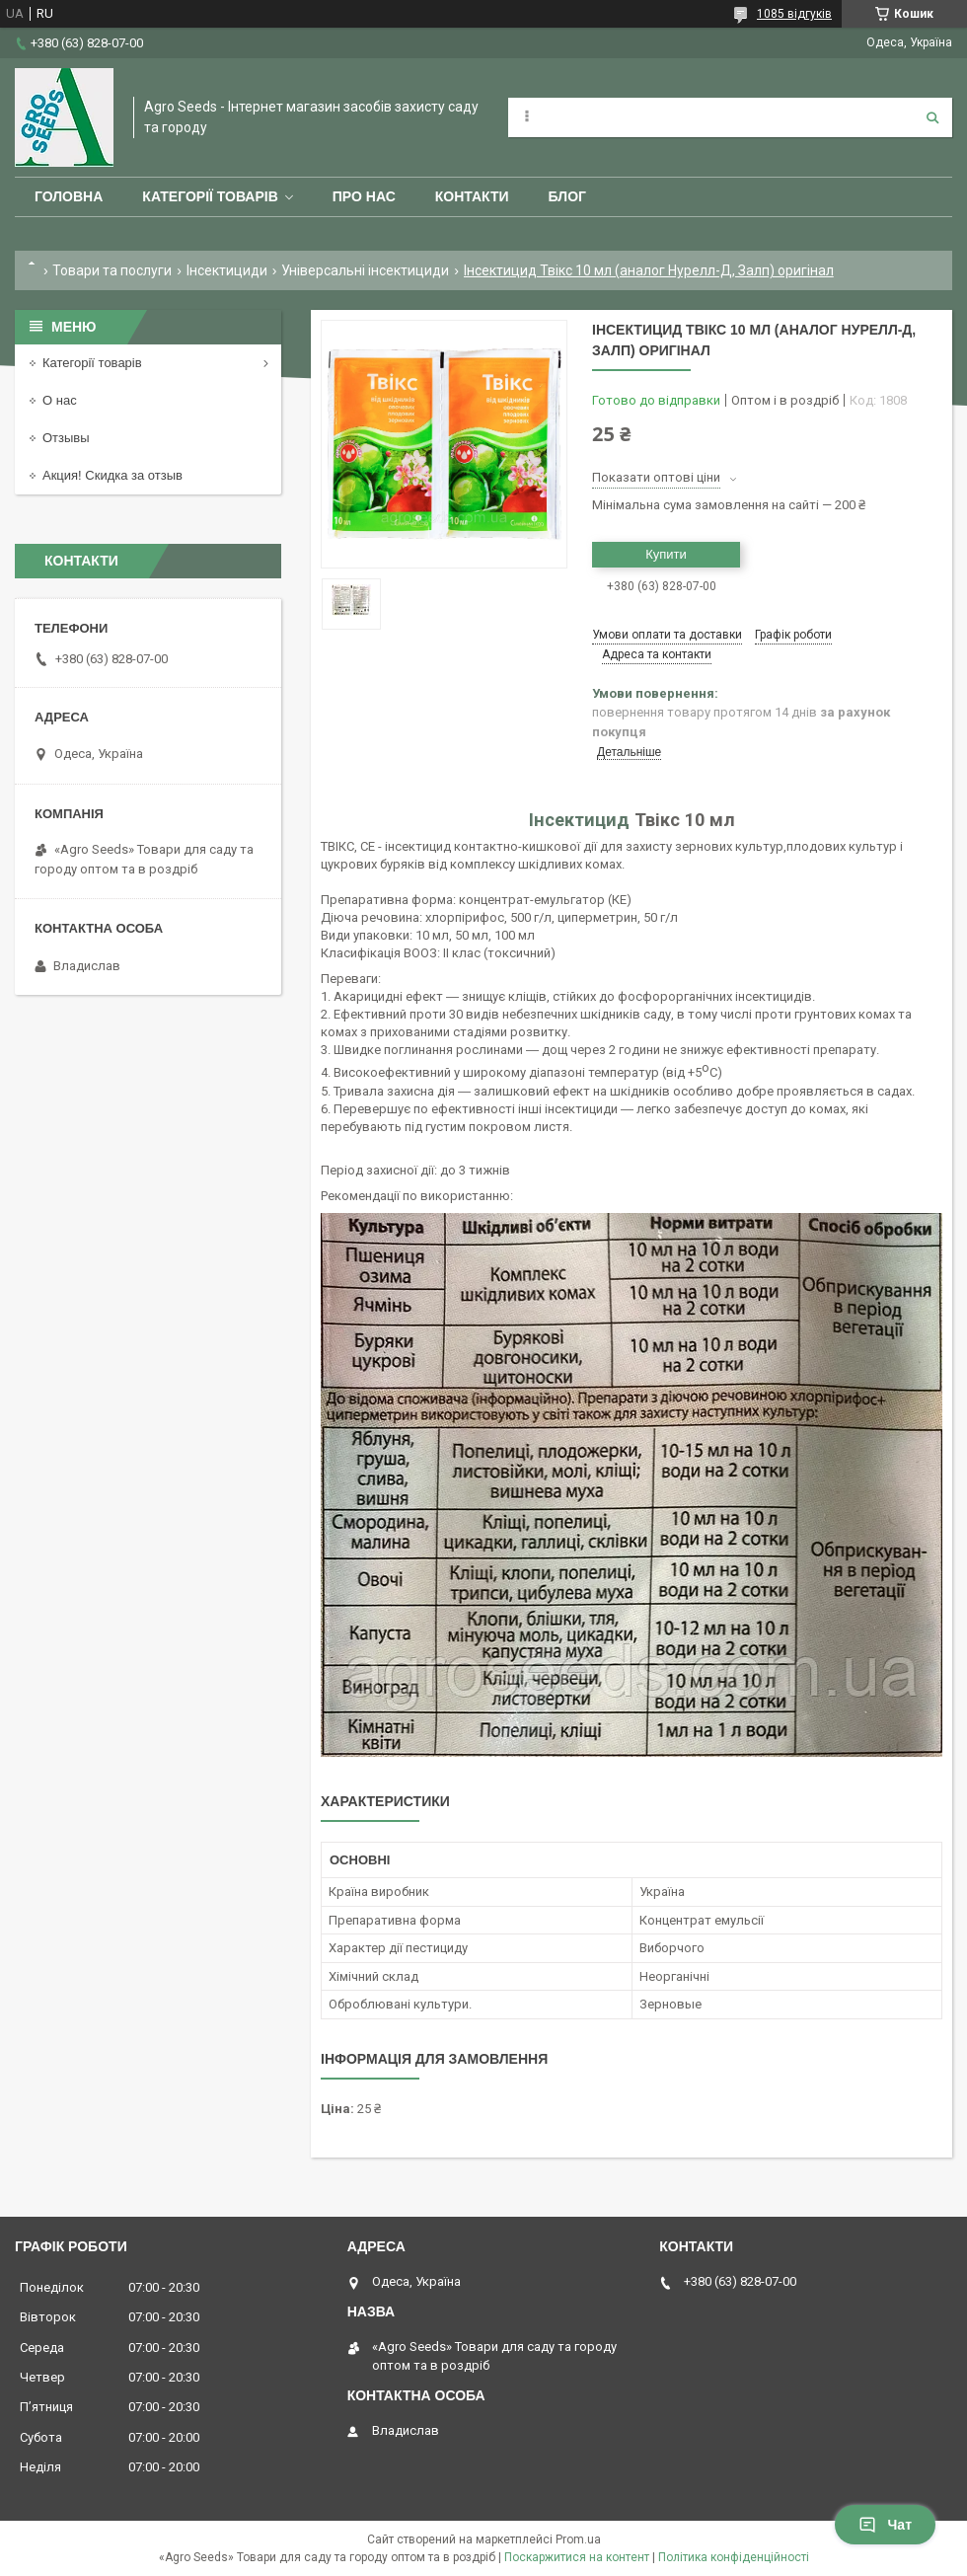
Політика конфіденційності (733, 2557)
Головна (69, 196)
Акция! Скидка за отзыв (112, 475)
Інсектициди (226, 270)
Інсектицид (579, 819)
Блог (567, 196)
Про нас (364, 196)
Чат (885, 2525)
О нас (59, 400)
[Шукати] (932, 117)
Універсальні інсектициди (365, 270)
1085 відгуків (794, 14)
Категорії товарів (209, 196)
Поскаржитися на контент (576, 2557)
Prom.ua (578, 2539)
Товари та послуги (112, 270)
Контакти (472, 196)
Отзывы (66, 437)
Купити (666, 554)
